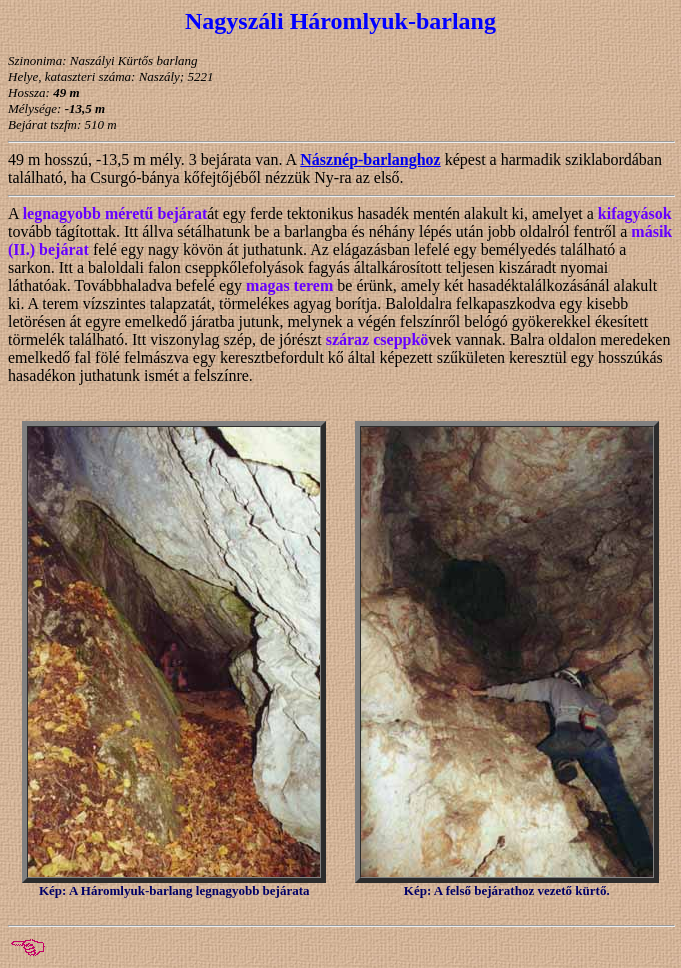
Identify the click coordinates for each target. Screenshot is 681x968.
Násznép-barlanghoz (370, 159)
